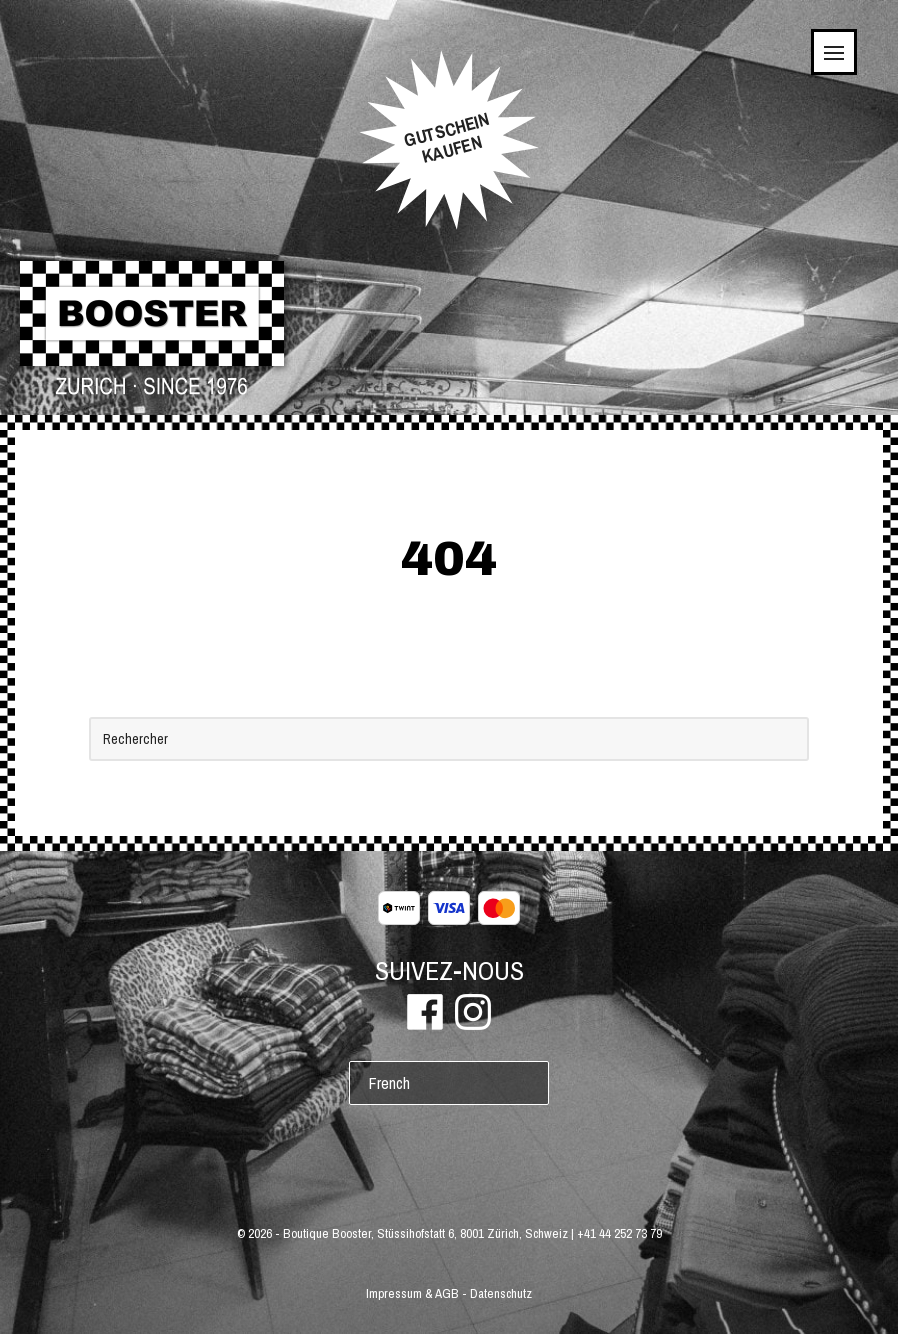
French (389, 1083)
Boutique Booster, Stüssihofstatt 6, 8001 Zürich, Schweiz (425, 1233)
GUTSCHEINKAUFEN (446, 138)
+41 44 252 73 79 (619, 1233)
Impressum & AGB (412, 1293)
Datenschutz (501, 1293)
